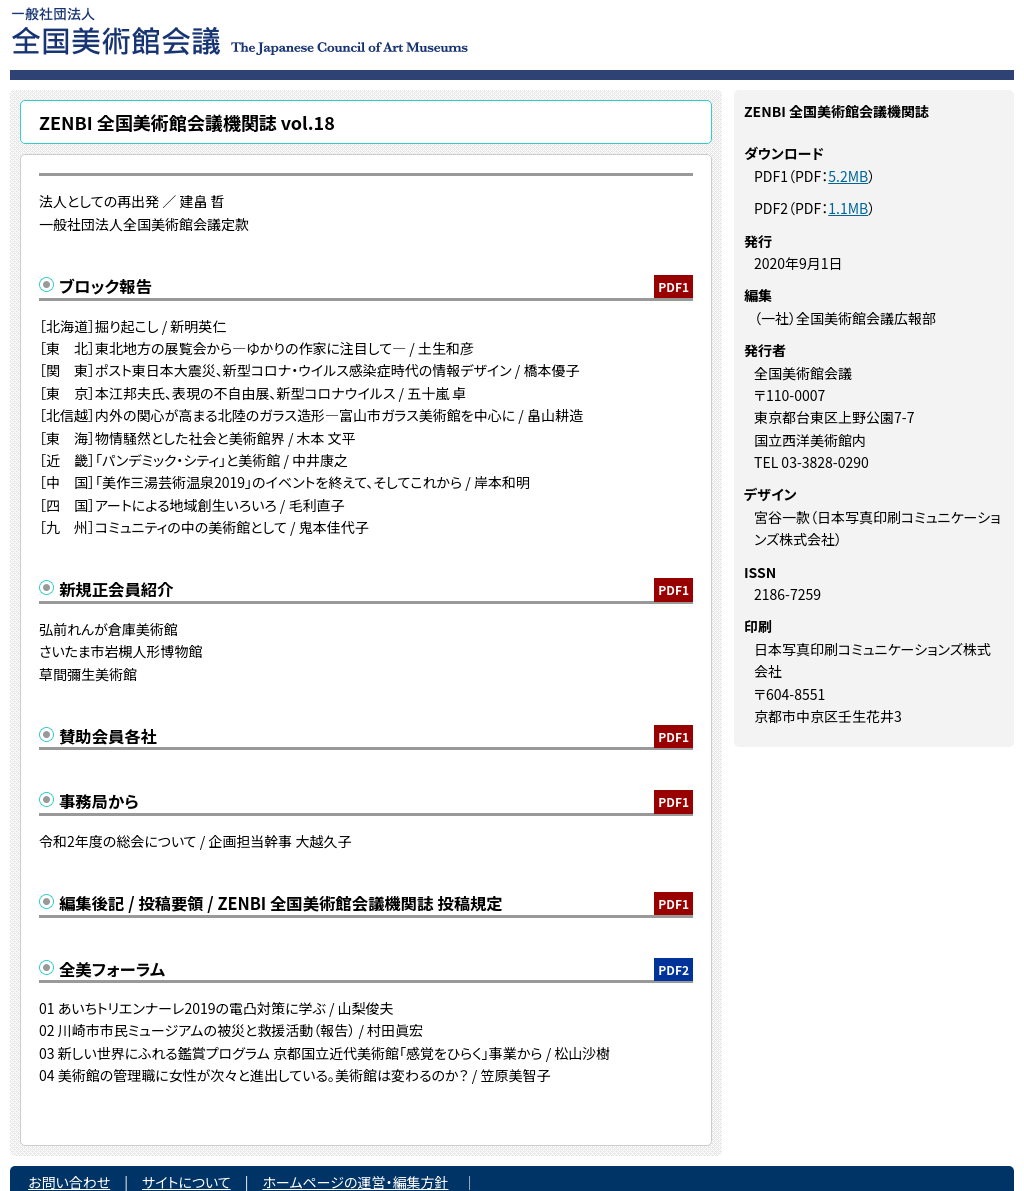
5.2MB (848, 176)
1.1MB (848, 208)
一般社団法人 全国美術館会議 (361, 30)
